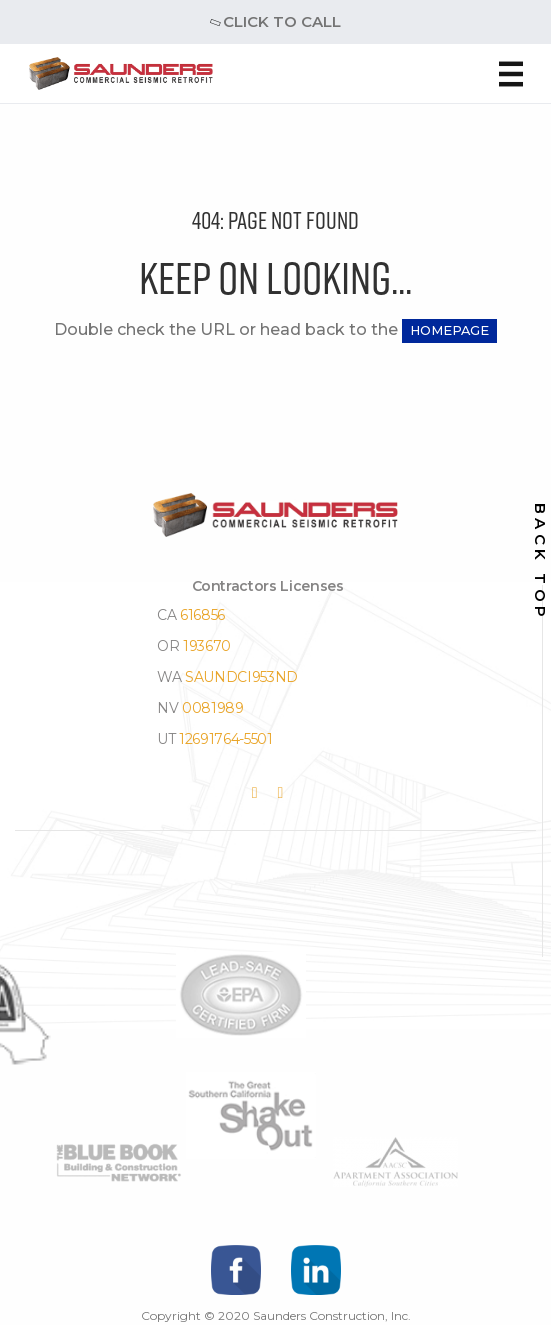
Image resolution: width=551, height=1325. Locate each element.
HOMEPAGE (449, 330)
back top (540, 562)
